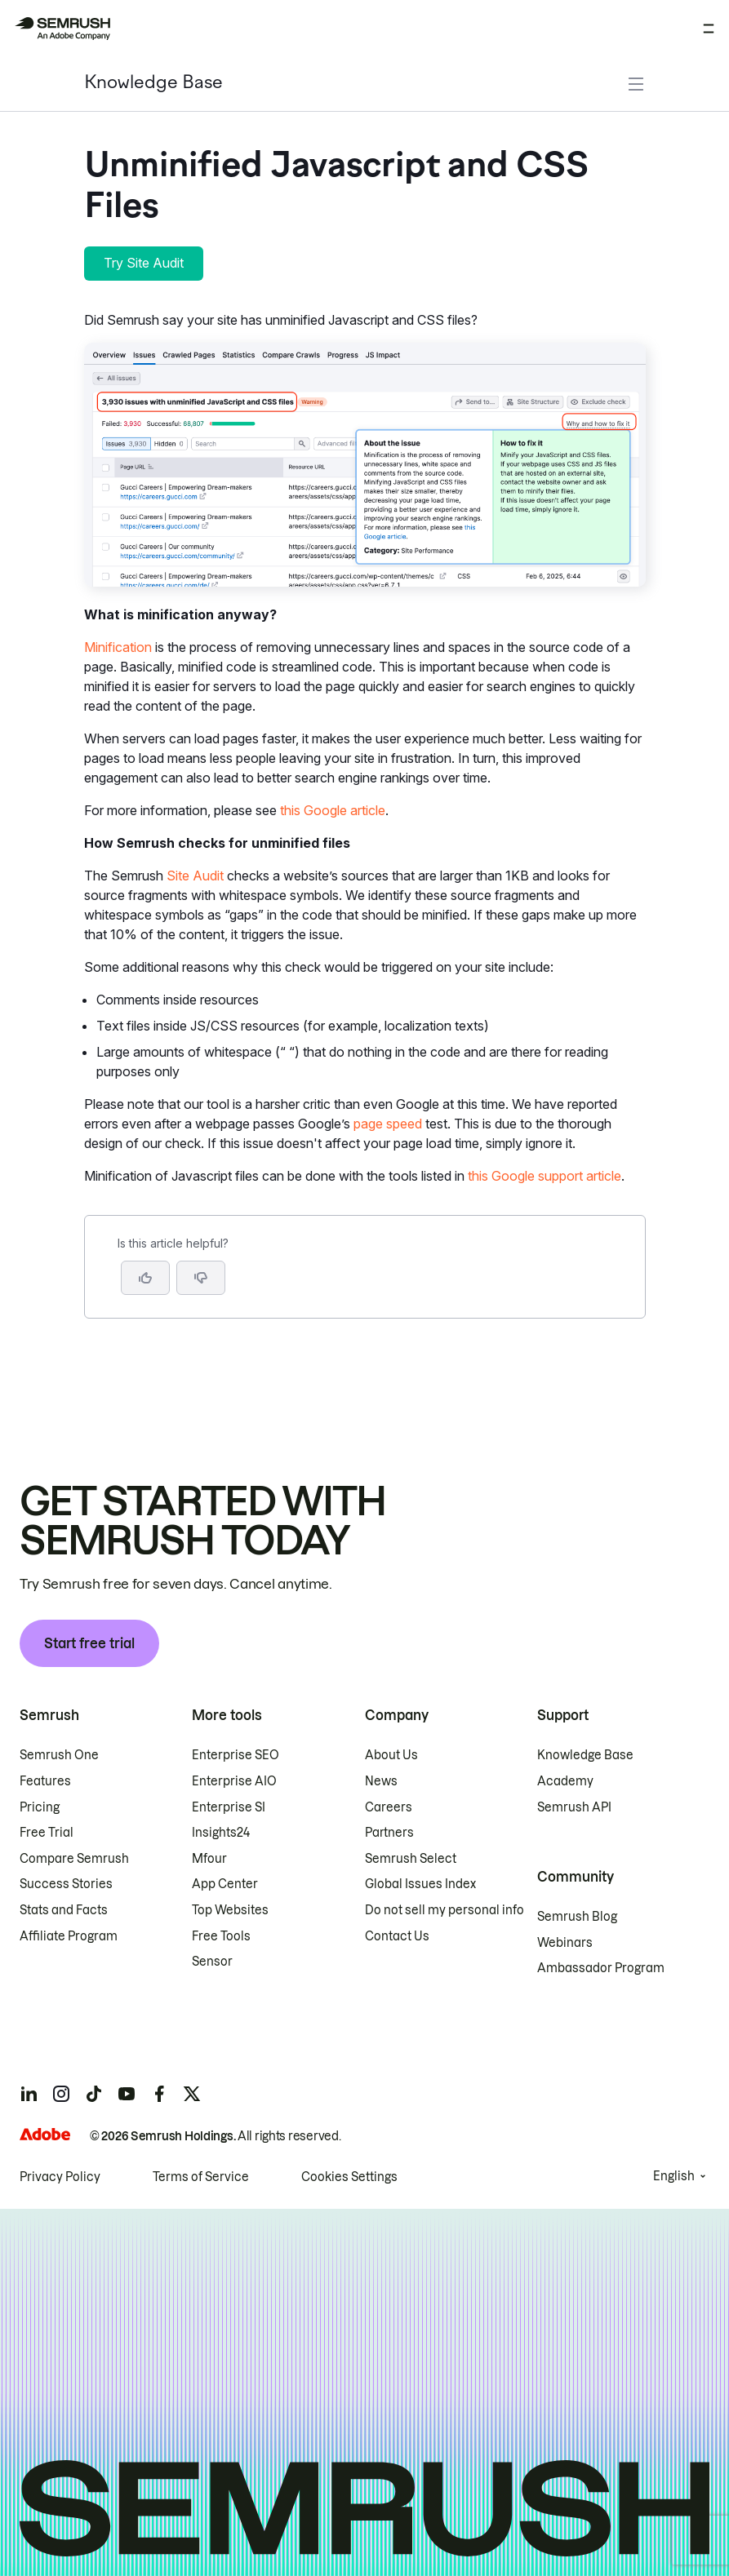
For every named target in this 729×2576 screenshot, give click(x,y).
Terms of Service (201, 2177)
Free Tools (221, 1936)
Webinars (565, 1942)
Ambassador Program (601, 1968)
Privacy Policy (60, 2177)
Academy (565, 1781)
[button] (200, 1278)
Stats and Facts (64, 1910)
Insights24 (221, 1832)
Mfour (209, 1858)
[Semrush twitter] (192, 2093)
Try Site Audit (144, 263)
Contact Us (397, 1936)
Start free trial (89, 1643)
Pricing (40, 1807)
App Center (225, 1884)
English (674, 2176)
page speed (387, 1123)
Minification (118, 647)
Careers (388, 1807)
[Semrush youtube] (126, 2093)
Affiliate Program (69, 1936)
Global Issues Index (420, 1884)
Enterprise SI (228, 1807)
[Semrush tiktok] (94, 2093)
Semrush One (59, 1755)
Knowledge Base (153, 83)
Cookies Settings (349, 2177)
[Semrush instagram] (61, 2093)
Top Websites (230, 1910)
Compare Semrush (74, 1858)
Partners (389, 1832)
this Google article (332, 810)
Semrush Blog (577, 1916)
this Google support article (544, 1176)
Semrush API (574, 1807)
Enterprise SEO (235, 1755)
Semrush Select (410, 1858)
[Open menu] (708, 28)
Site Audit (195, 875)
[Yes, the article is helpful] (145, 1278)
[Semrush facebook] (159, 2093)
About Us (391, 1755)
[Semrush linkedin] (28, 2093)
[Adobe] (45, 2134)
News (381, 1781)
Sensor (212, 1961)
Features (45, 1781)
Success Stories (66, 1884)
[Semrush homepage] (62, 28)
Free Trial (46, 1832)
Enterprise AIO (234, 1781)
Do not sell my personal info (444, 1910)
